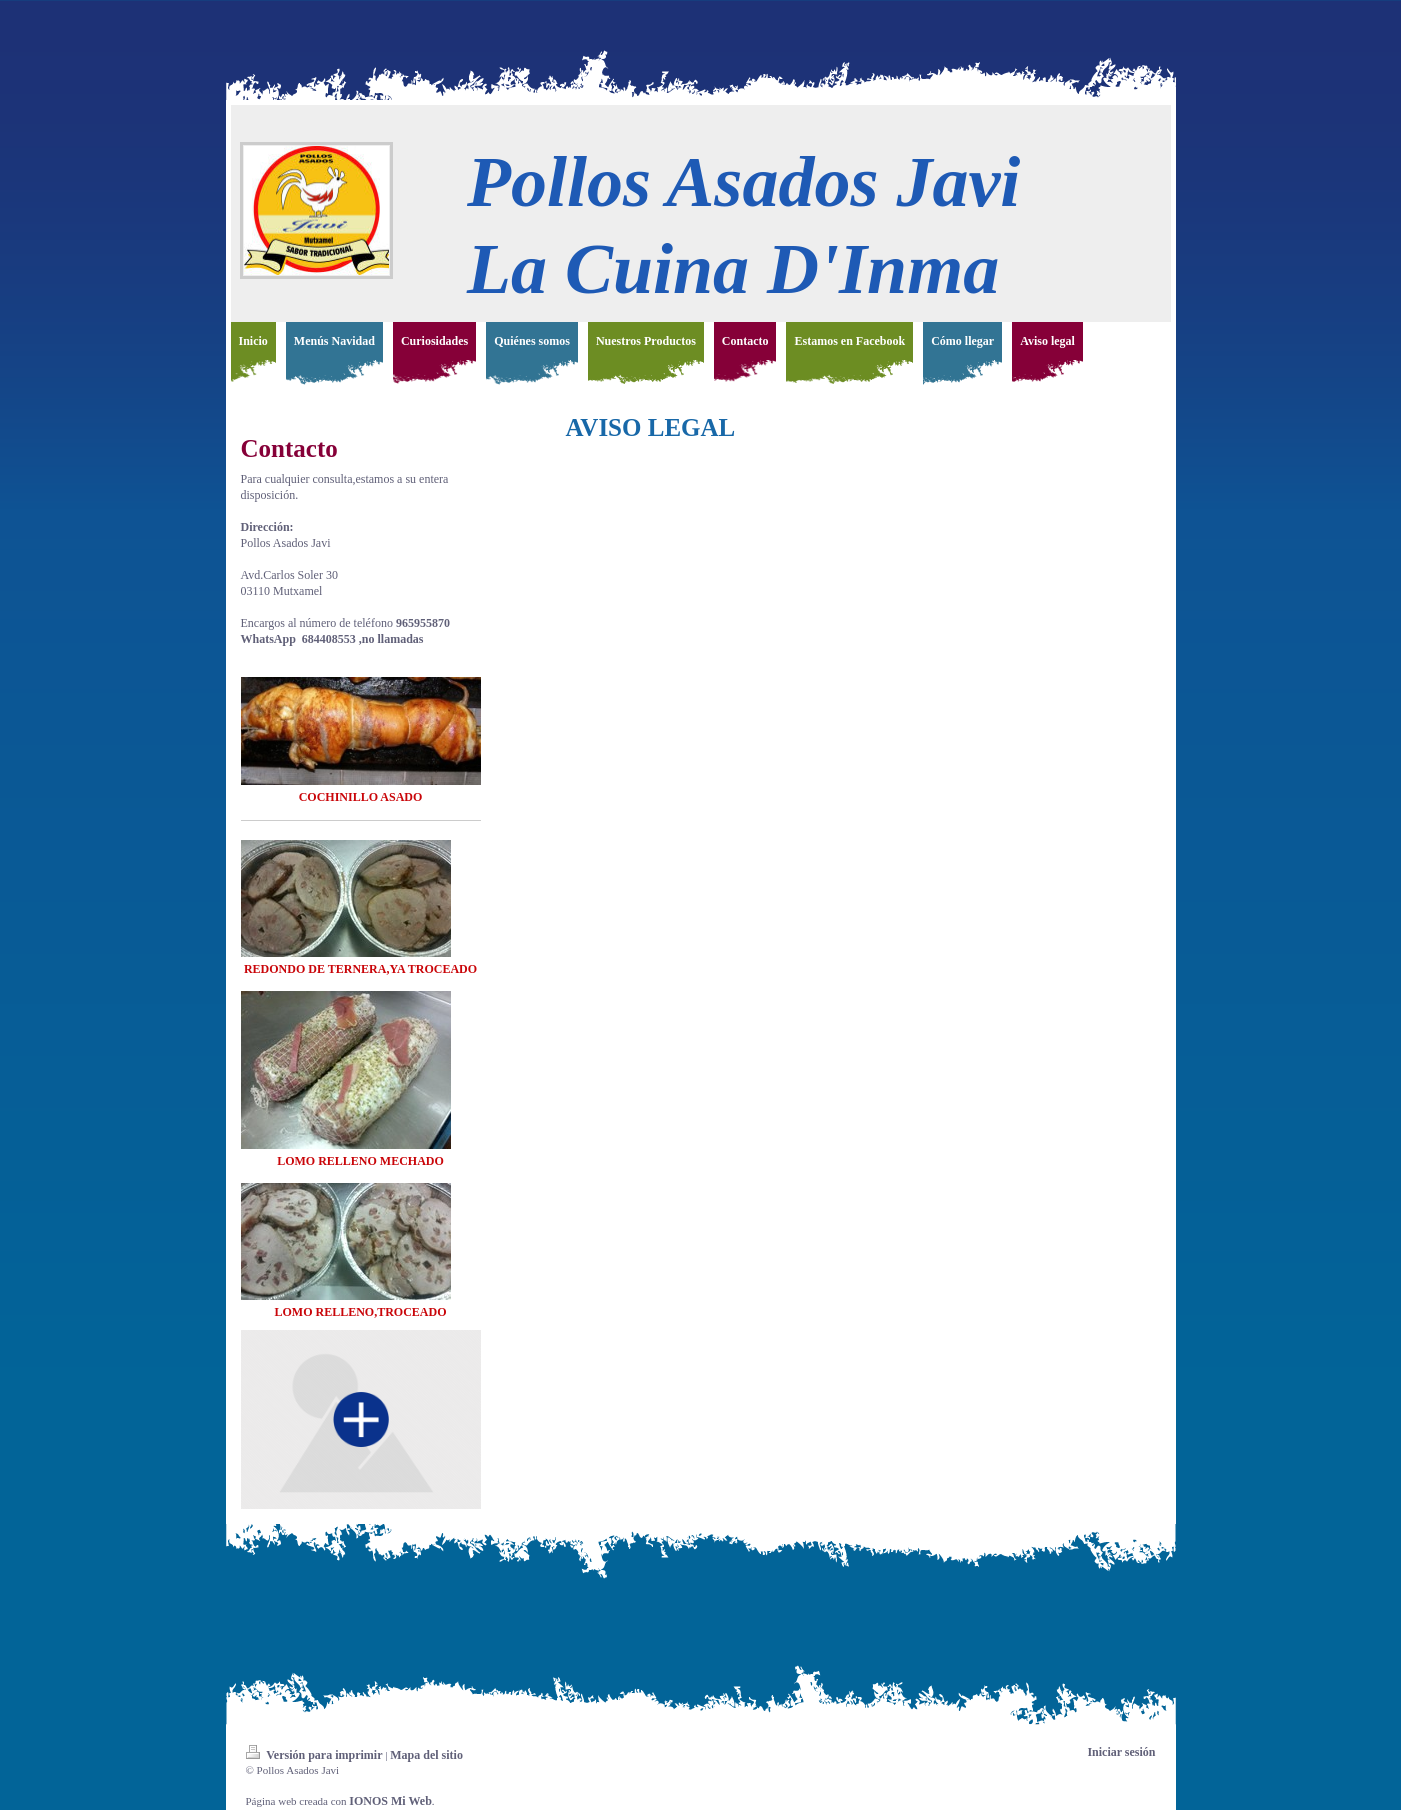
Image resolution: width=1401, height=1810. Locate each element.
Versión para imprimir (316, 1755)
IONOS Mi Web (390, 1801)
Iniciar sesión (1121, 1752)
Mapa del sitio (426, 1755)
